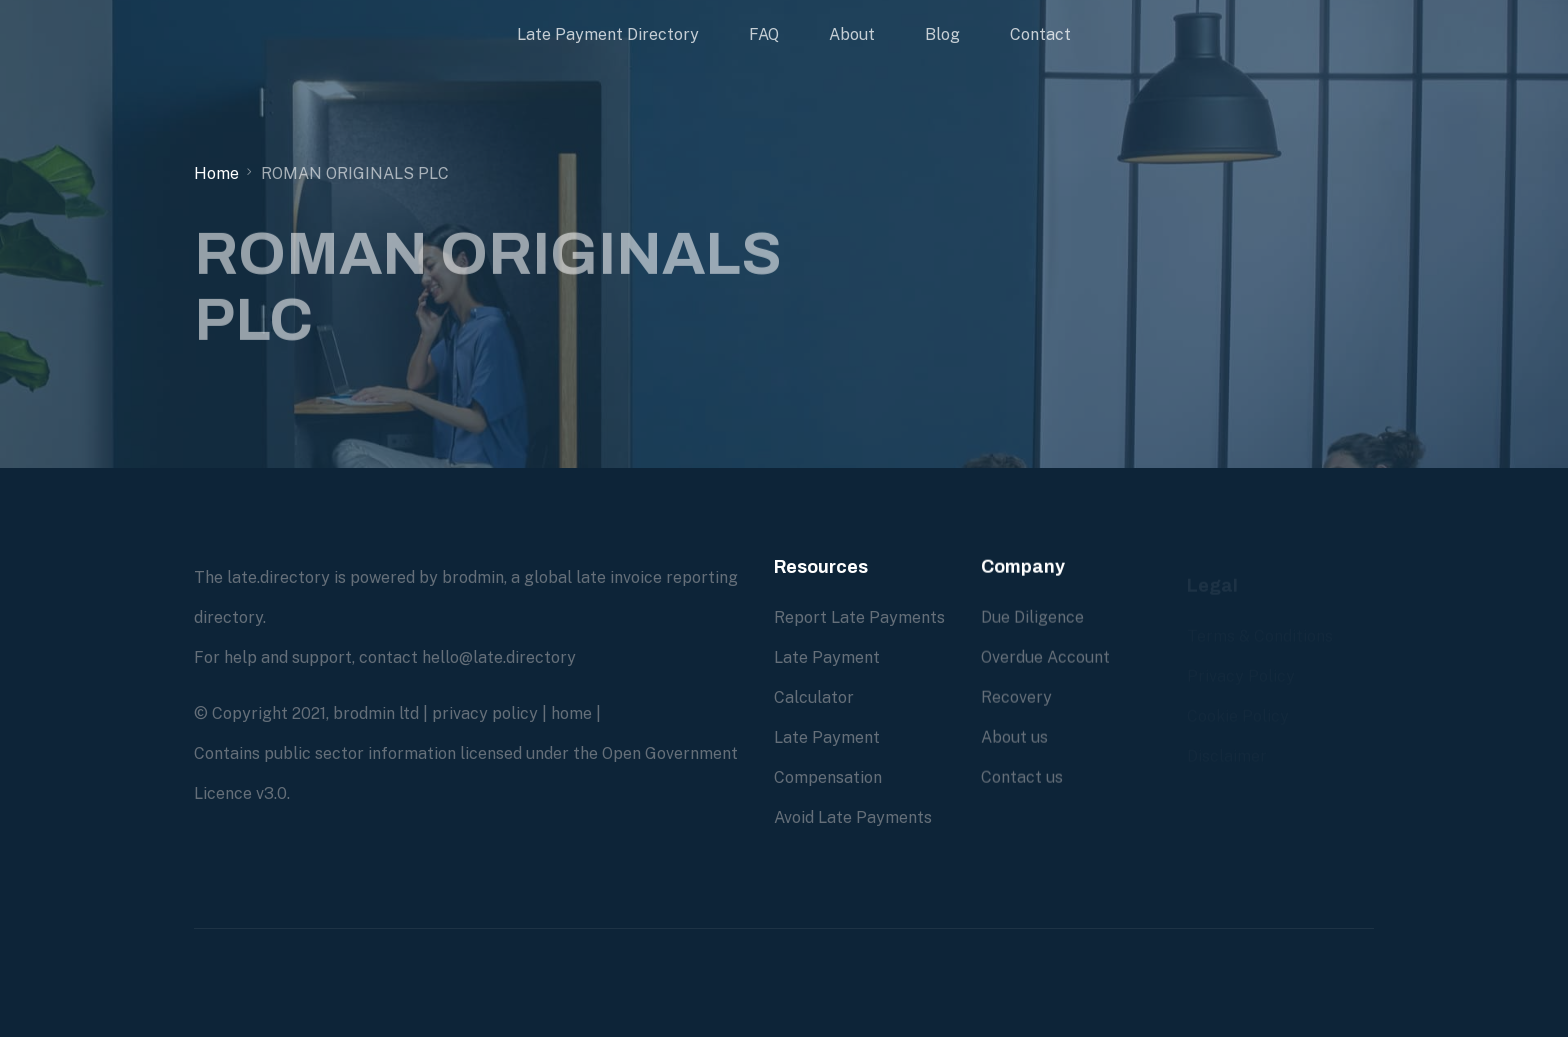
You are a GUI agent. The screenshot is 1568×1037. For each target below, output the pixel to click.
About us (1014, 737)
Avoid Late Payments (853, 817)
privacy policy (485, 713)
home (571, 713)
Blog (942, 34)
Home (216, 173)
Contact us (1022, 777)
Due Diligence (1032, 617)
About (852, 34)
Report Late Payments (859, 617)
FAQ (764, 34)
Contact (1040, 34)
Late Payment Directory (608, 34)
